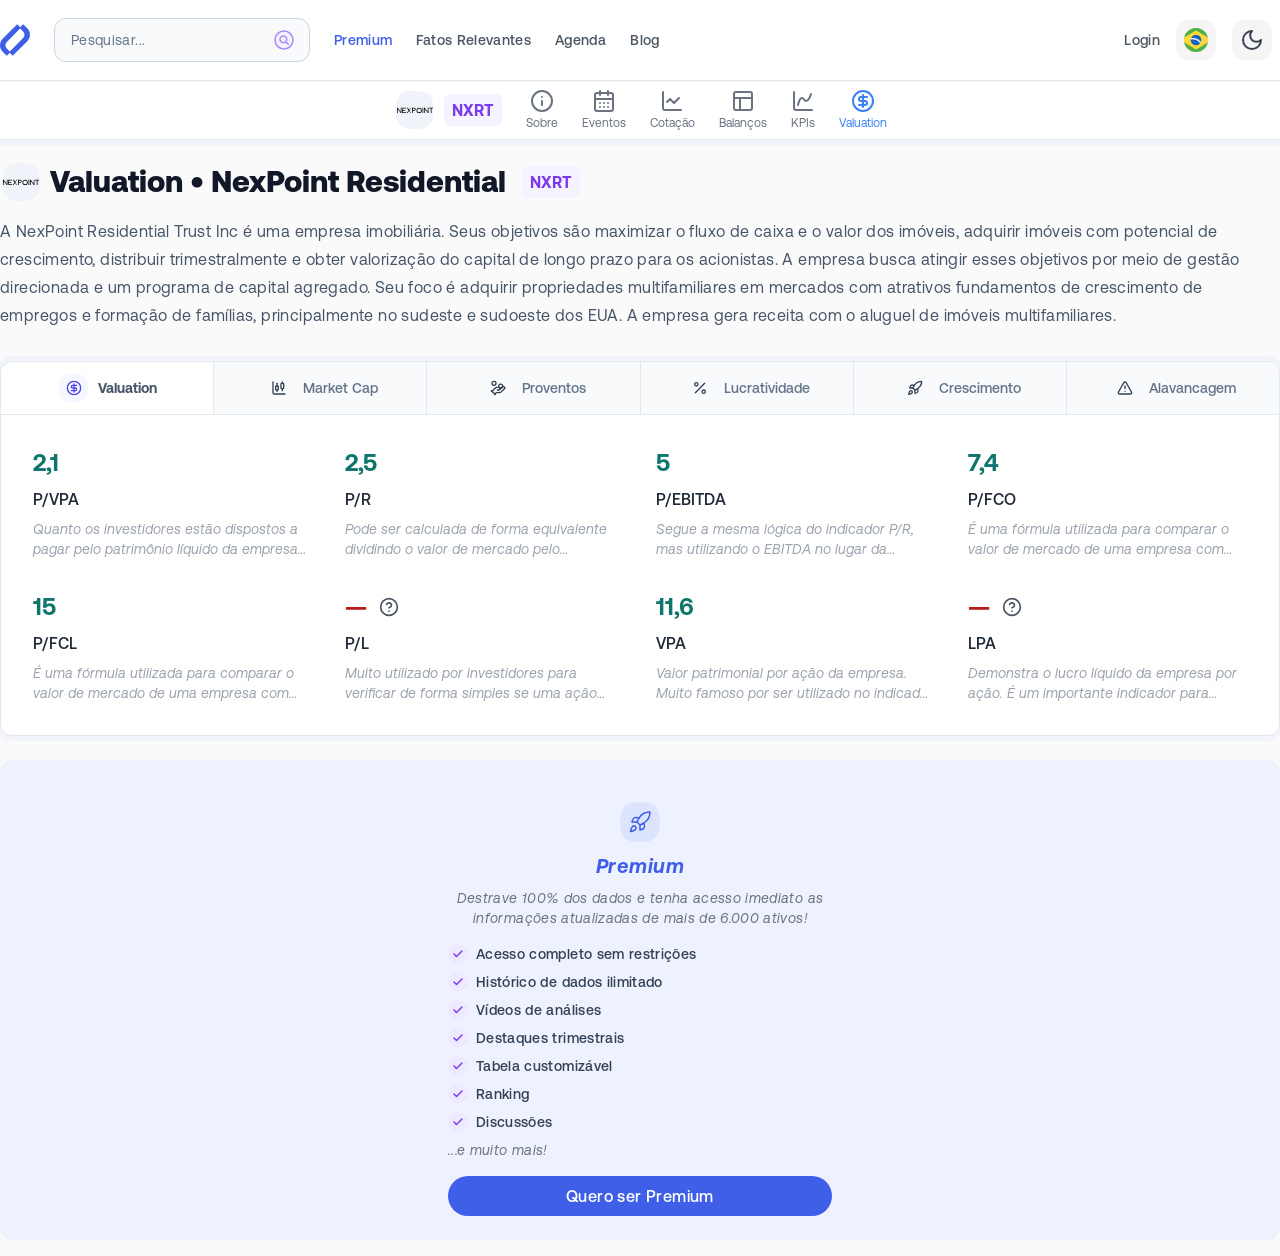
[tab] (107, 388)
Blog (644, 40)
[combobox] (182, 40)
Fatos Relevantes (473, 40)
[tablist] (640, 388)
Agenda (580, 40)
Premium (363, 40)
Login (1142, 40)
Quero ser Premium (640, 1196)
